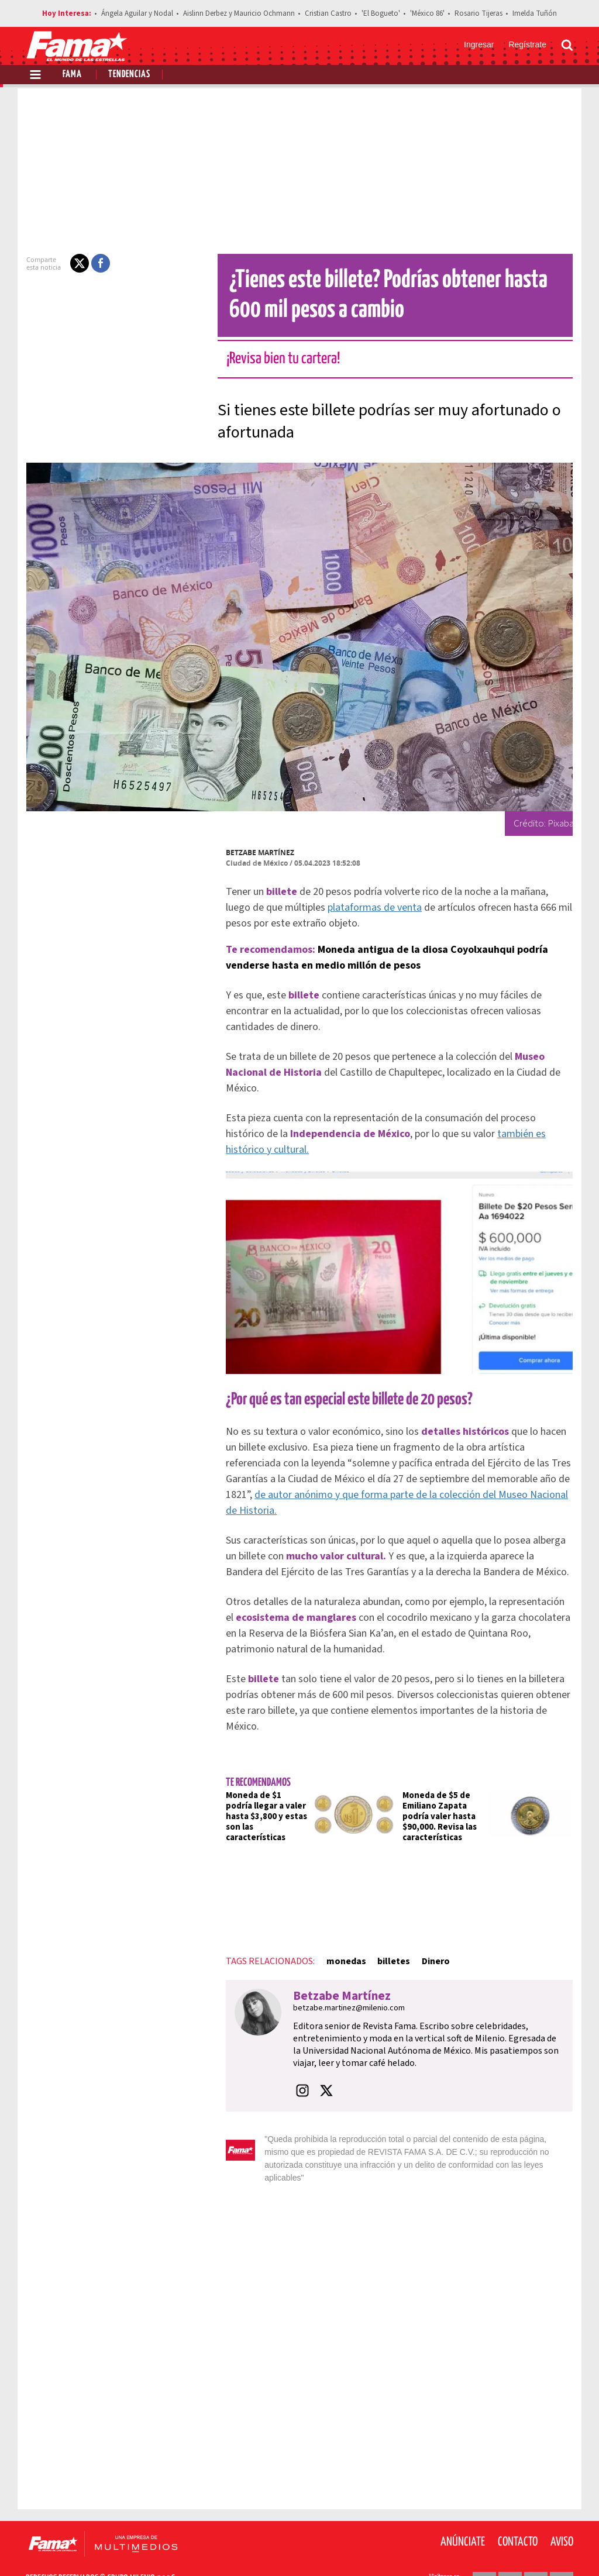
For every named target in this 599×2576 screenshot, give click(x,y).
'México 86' (427, 13)
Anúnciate (462, 2506)
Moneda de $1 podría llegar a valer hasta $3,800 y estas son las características (260, 1788)
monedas (339, 1937)
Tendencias (129, 75)
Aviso (561, 2506)
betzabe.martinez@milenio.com (342, 1984)
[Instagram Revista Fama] (536, 2547)
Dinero (428, 1937)
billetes (386, 1937)
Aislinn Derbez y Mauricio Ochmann (239, 13)
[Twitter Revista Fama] (510, 2547)
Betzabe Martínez (253, 852)
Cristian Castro (328, 13)
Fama (72, 75)
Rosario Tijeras (478, 13)
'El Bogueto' (381, 13)
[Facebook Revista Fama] (484, 2547)
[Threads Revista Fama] (561, 2547)
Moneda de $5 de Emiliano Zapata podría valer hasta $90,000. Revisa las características (440, 1793)
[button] (72, 263)
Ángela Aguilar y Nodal (137, 13)
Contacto (518, 2506)
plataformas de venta (341, 907)
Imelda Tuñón (534, 13)
